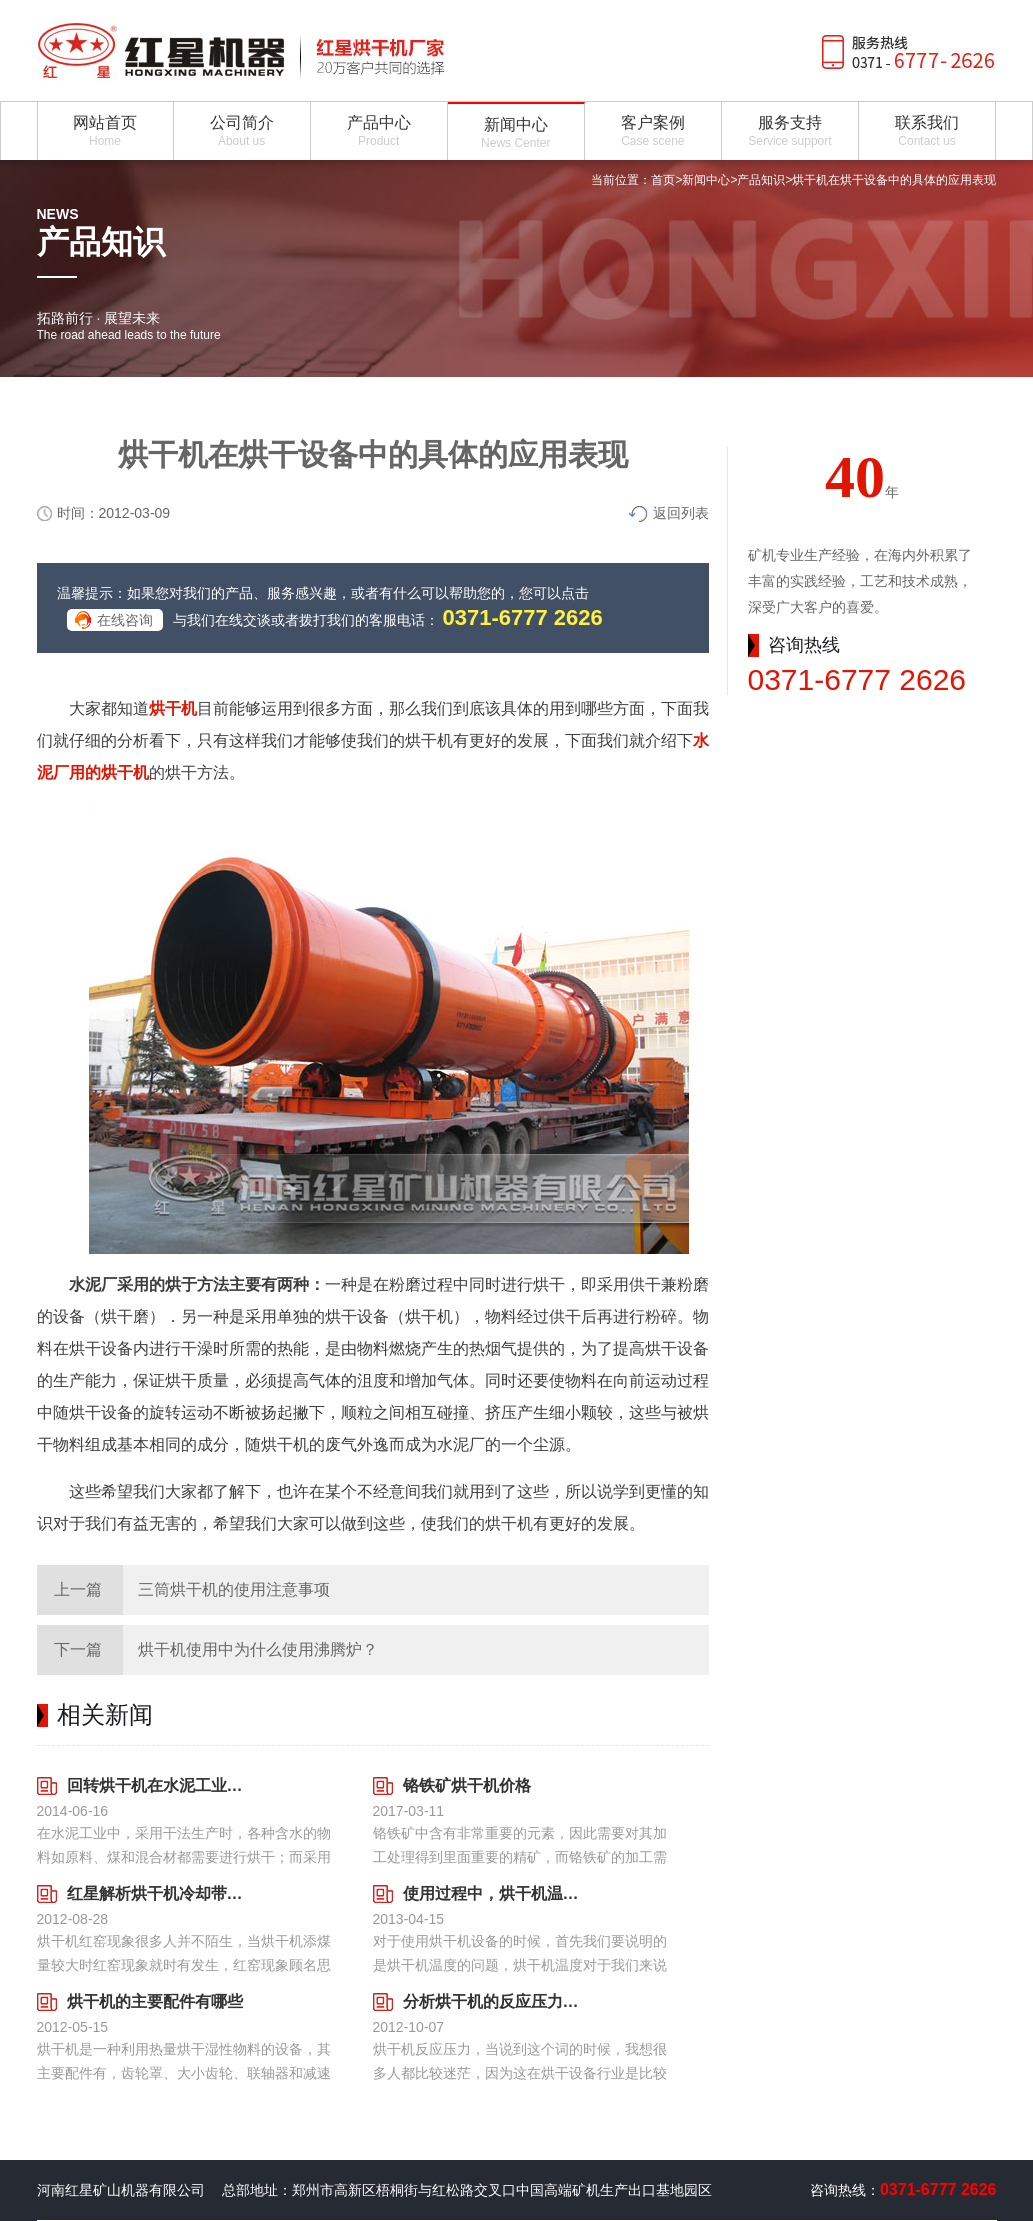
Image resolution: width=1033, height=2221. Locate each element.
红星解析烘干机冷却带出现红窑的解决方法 (155, 1893)
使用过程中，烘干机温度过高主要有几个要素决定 (491, 1893)
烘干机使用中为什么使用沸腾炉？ (258, 1649)
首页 (663, 180)
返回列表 (681, 513)
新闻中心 (706, 180)
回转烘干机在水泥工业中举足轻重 (155, 1785)
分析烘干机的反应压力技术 (491, 2001)
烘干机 (173, 708)
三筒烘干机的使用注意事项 (234, 1589)
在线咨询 (125, 620)
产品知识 (761, 180)
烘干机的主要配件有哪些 (155, 2001)
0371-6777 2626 (523, 617)
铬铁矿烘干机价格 (467, 1785)
